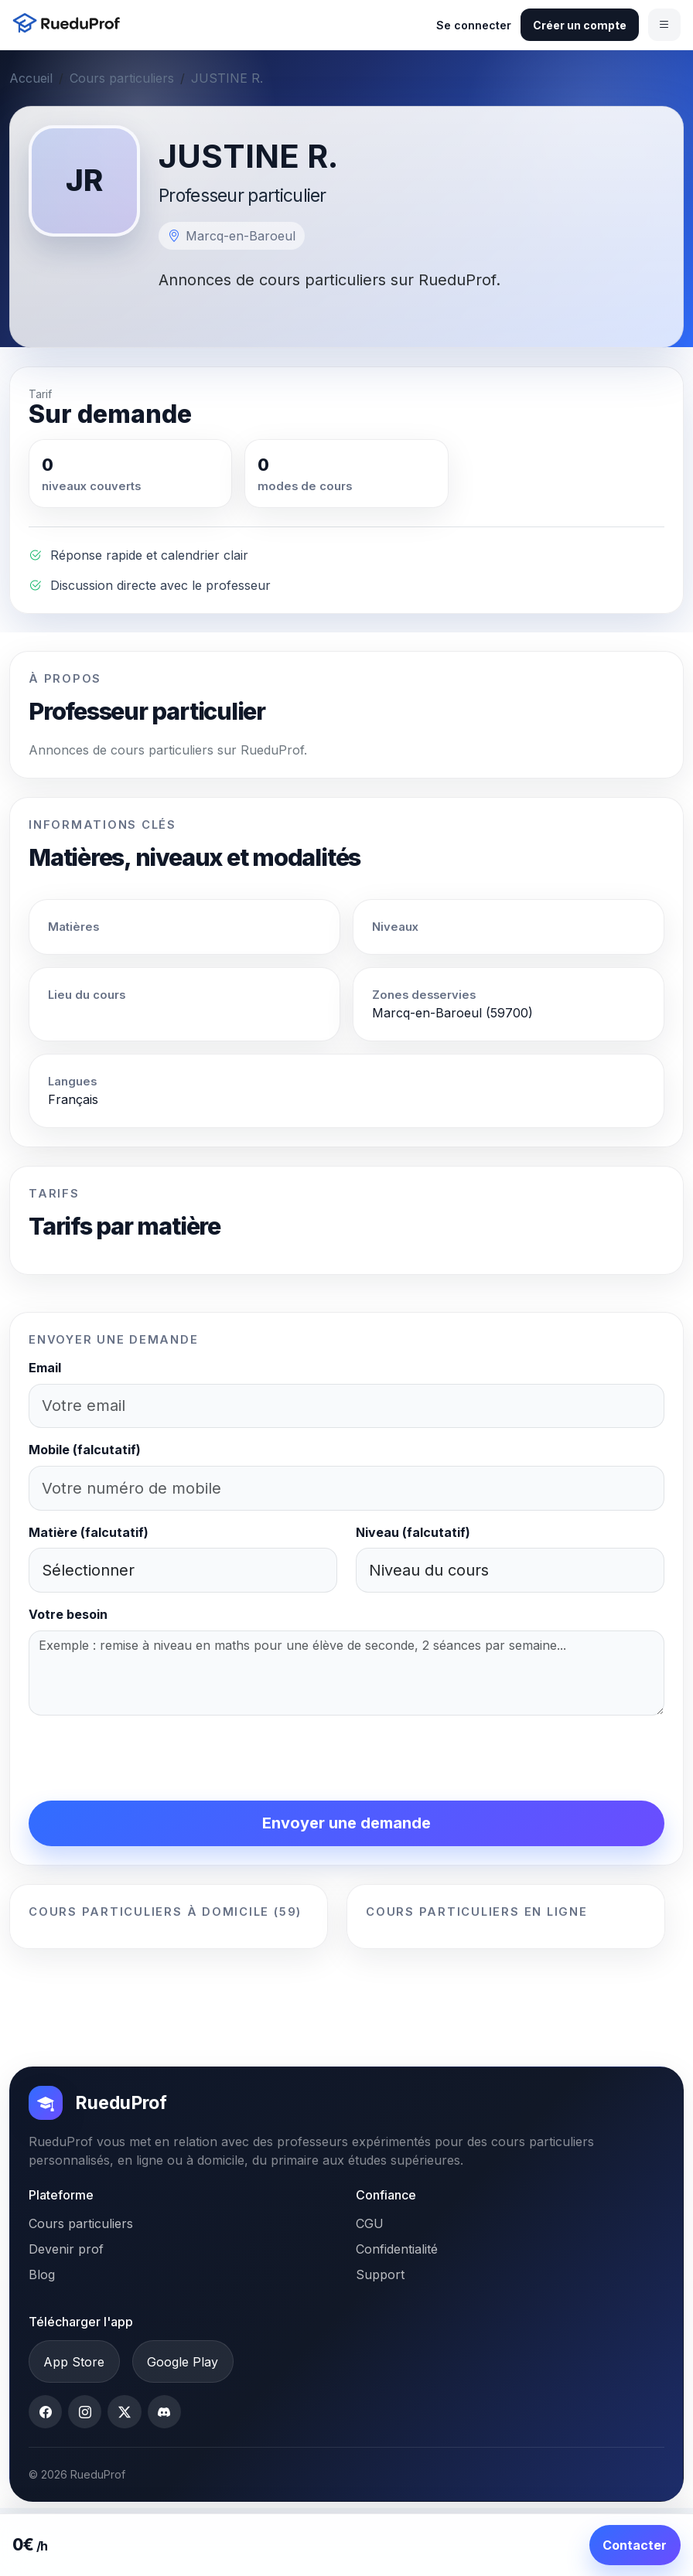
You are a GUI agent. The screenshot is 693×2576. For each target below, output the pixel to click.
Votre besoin (68, 1614)
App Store (73, 2362)
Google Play (182, 2362)
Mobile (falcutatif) (85, 1449)
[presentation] (146, 1758)
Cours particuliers (122, 78)
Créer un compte (579, 25)
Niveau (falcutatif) (413, 1532)
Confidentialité (397, 2249)
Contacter (635, 2545)
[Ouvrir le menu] (664, 25)
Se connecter (473, 25)
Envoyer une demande (346, 1823)
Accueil (31, 78)
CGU (370, 2223)
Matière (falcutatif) (88, 1532)
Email (45, 1367)
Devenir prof (66, 2249)
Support (380, 2274)
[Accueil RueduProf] (70, 25)
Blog (42, 2274)
